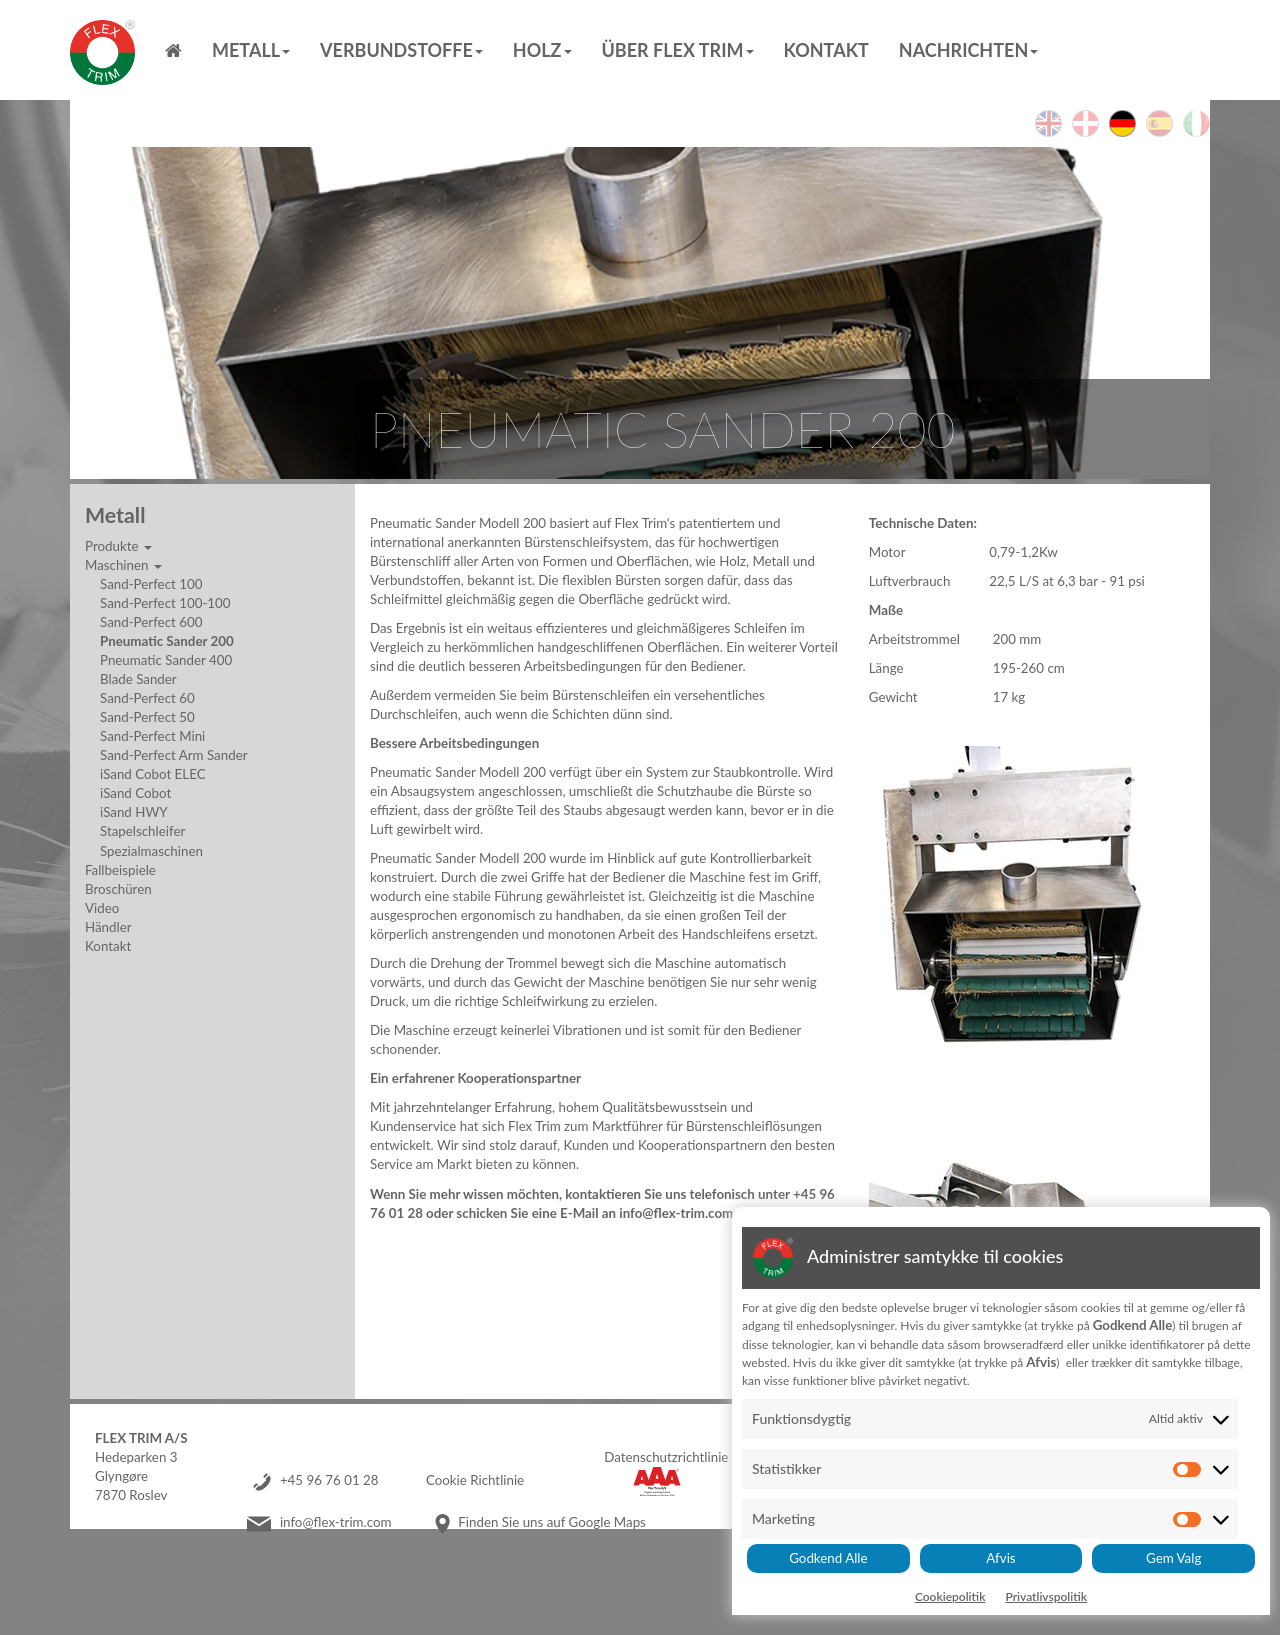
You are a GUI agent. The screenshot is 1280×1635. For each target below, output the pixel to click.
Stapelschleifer (142, 831)
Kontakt (826, 50)
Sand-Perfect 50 (147, 717)
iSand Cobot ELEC (153, 774)
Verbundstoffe (401, 50)
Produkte (118, 546)
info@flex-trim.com (336, 1522)
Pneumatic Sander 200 (167, 641)
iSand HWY (134, 812)
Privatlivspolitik (1046, 1596)
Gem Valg (1173, 1558)
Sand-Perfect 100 (151, 584)
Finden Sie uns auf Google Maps (552, 1522)
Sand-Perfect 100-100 (165, 603)
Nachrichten (968, 50)
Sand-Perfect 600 (151, 622)
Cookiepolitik (950, 1596)
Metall (251, 50)
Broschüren (118, 889)
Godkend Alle (828, 1558)
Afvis (1000, 1558)
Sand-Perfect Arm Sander (174, 755)
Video (102, 908)
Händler (108, 927)
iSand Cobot (135, 793)
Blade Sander (138, 679)
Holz (542, 50)
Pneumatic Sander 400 (166, 660)
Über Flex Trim (678, 50)
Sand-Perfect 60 (147, 698)
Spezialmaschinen (151, 851)
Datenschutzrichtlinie (666, 1457)
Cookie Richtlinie (475, 1480)
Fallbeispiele (120, 870)
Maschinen (123, 565)
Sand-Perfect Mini (152, 736)
